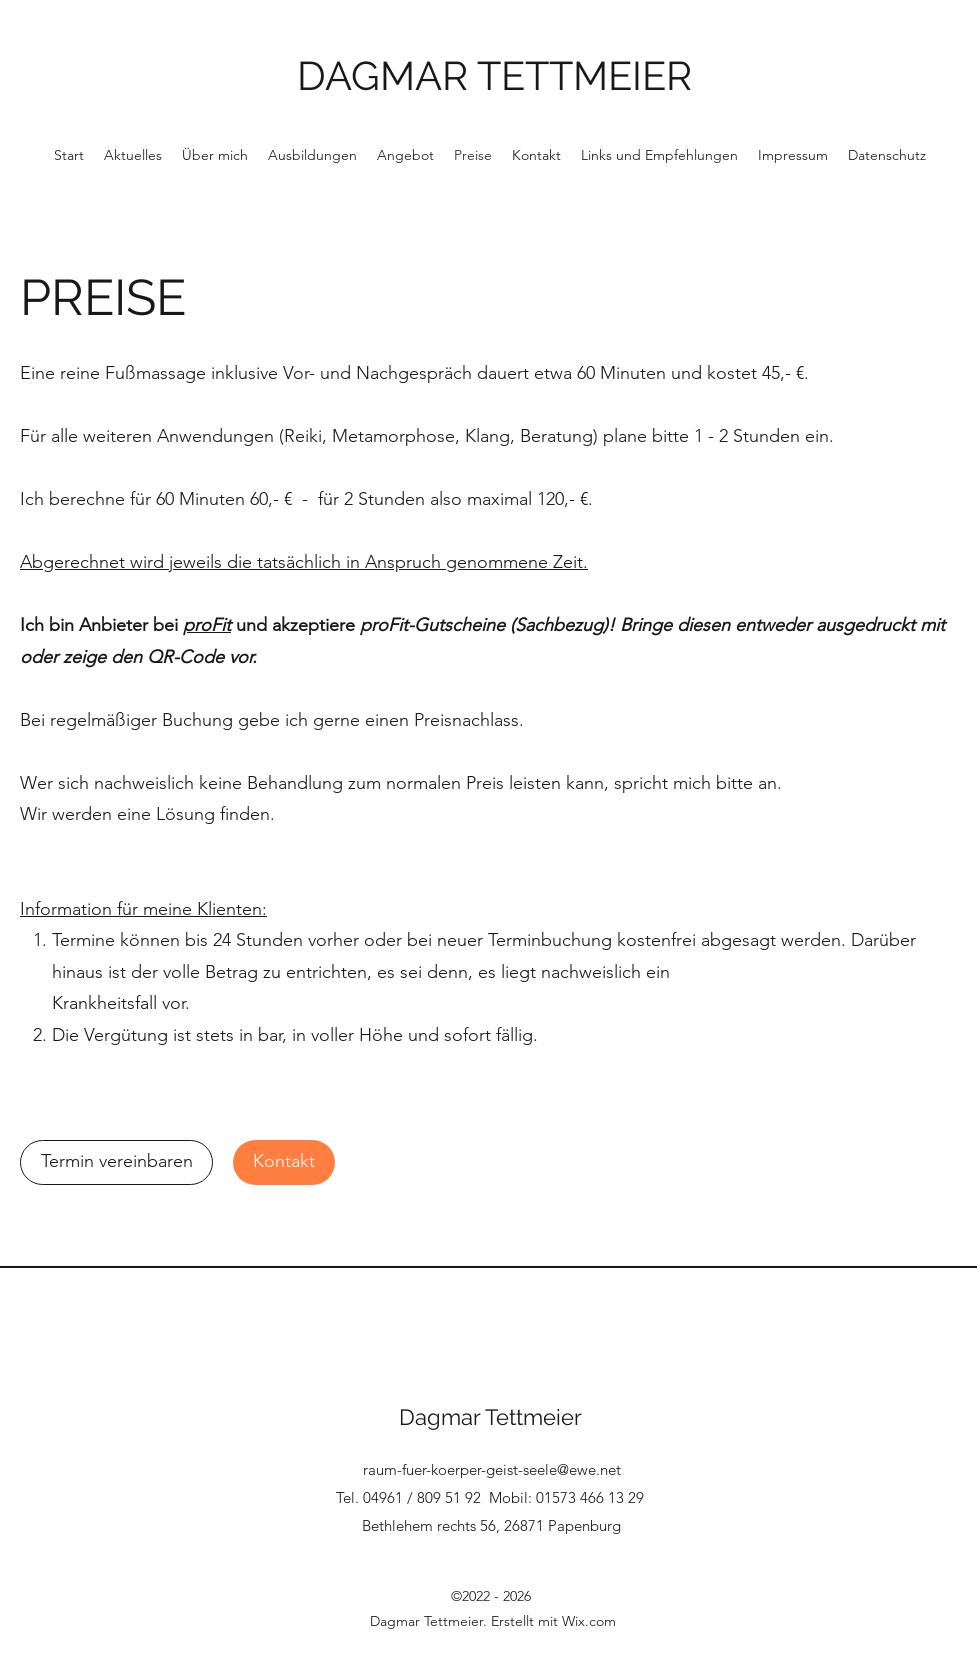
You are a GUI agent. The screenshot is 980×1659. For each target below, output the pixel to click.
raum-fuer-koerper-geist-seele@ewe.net (492, 1469)
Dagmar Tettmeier (490, 1417)
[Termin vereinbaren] (116, 1162)
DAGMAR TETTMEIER (494, 75)
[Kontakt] (284, 1162)
